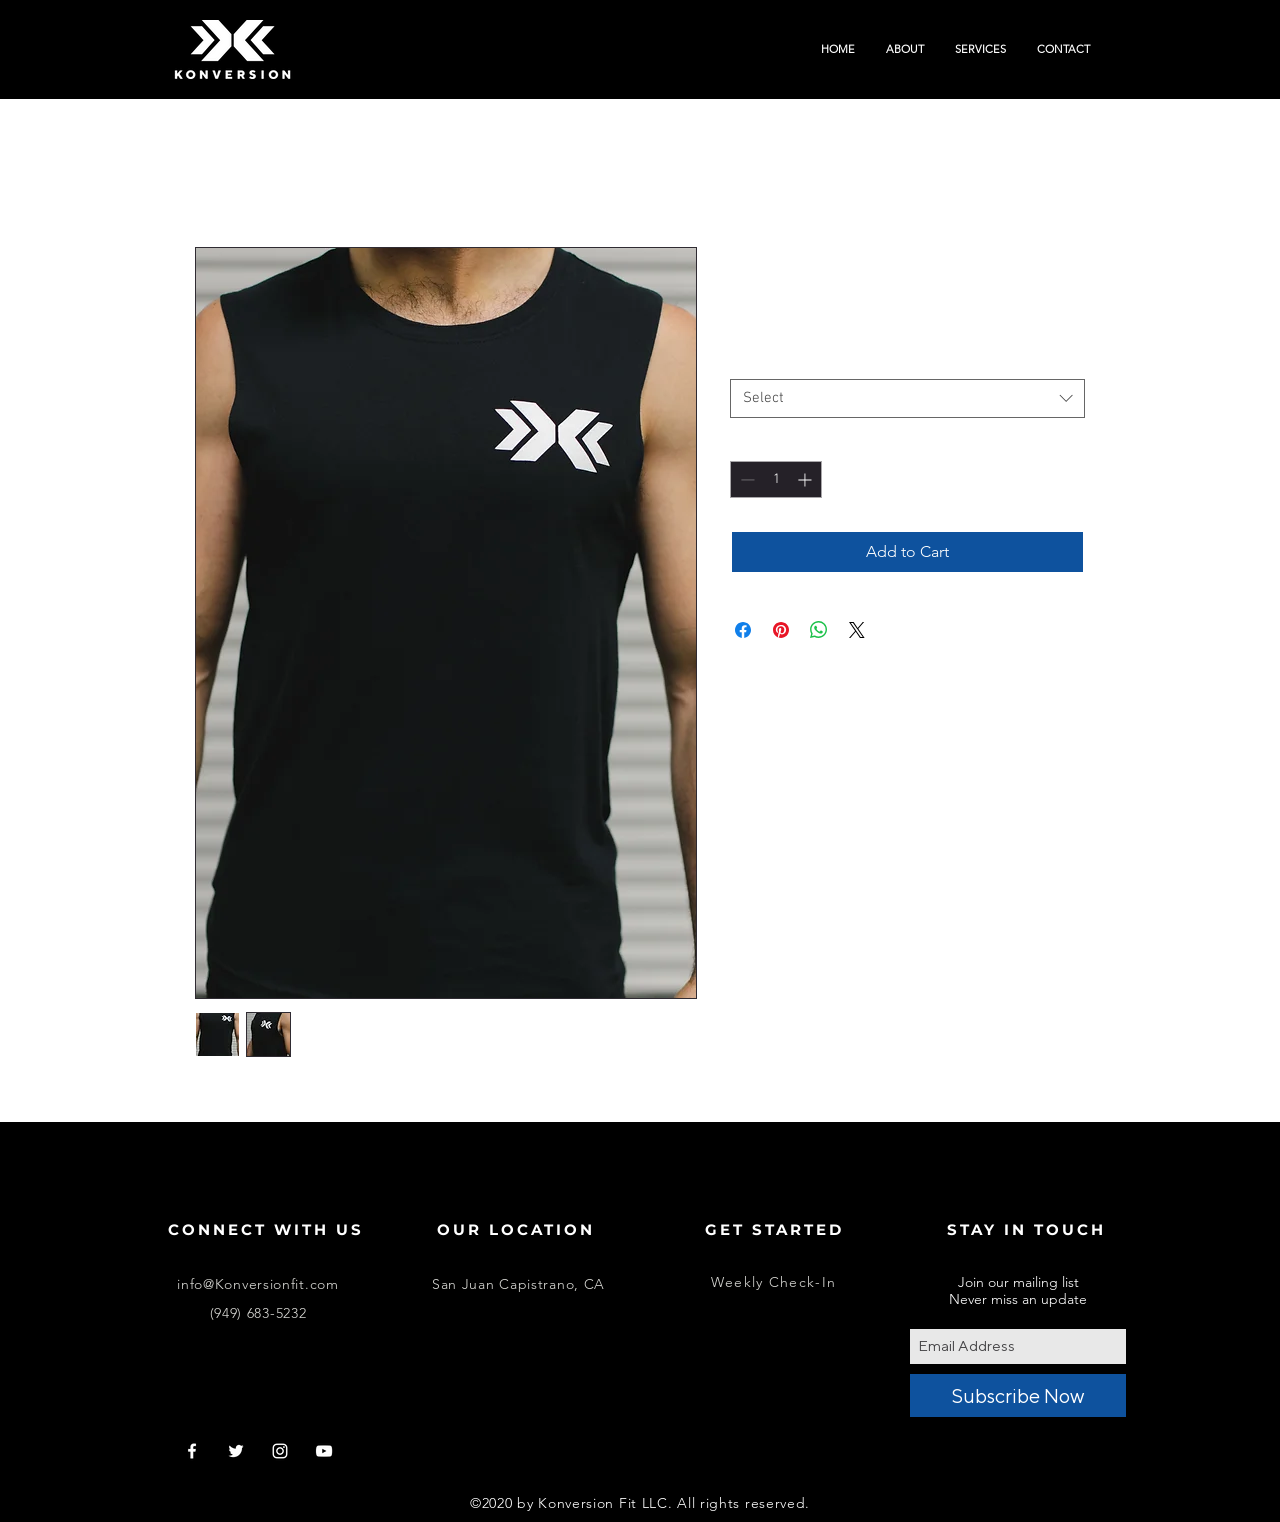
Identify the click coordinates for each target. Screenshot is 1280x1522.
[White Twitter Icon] (236, 1451)
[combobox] (907, 398)
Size (747, 360)
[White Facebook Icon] (192, 1451)
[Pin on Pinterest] (781, 630)
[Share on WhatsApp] (819, 630)
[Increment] (806, 479)
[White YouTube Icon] (324, 1451)
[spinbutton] (776, 479)
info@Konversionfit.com (257, 1284)
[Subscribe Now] (1018, 1395)
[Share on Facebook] (743, 630)
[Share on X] (857, 630)
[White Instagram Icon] (280, 1451)
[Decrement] (745, 479)
